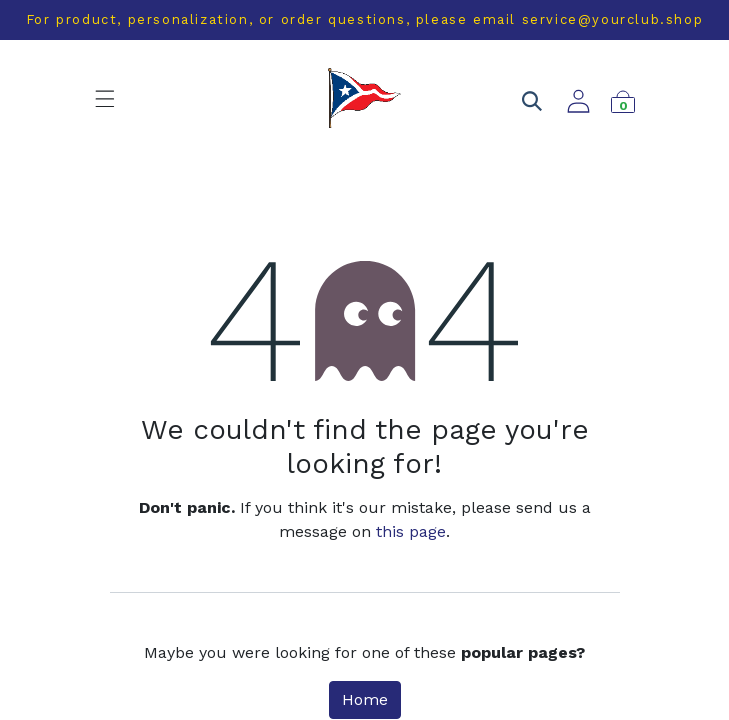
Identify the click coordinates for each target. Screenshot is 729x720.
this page (411, 531)
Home (365, 699)
